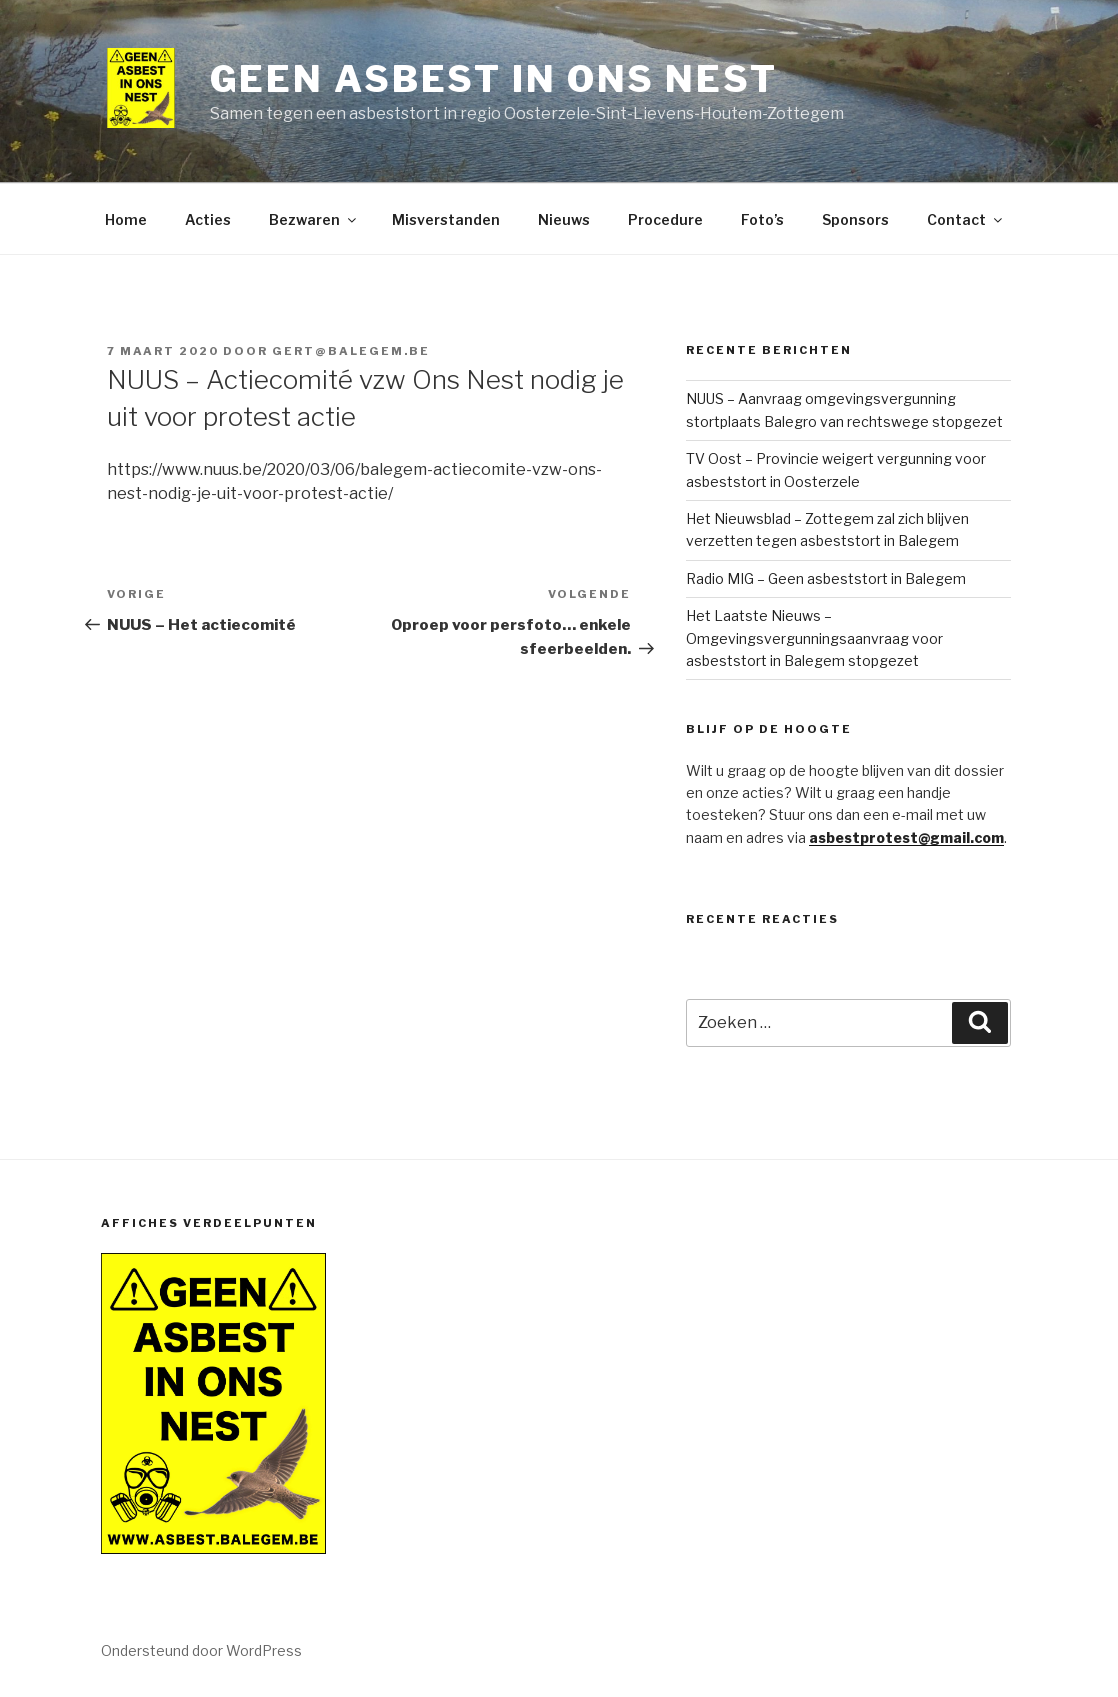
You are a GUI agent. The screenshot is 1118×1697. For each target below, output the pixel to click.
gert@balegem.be (351, 351)
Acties (208, 219)
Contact (966, 219)
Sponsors (855, 219)
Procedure (665, 219)
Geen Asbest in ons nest (494, 79)
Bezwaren (314, 219)
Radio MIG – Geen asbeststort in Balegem (826, 578)
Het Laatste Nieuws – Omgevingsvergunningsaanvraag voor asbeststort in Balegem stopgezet (814, 638)
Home (126, 219)
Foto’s (762, 219)
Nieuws (564, 219)
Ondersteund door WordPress (201, 1650)
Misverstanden (446, 219)
